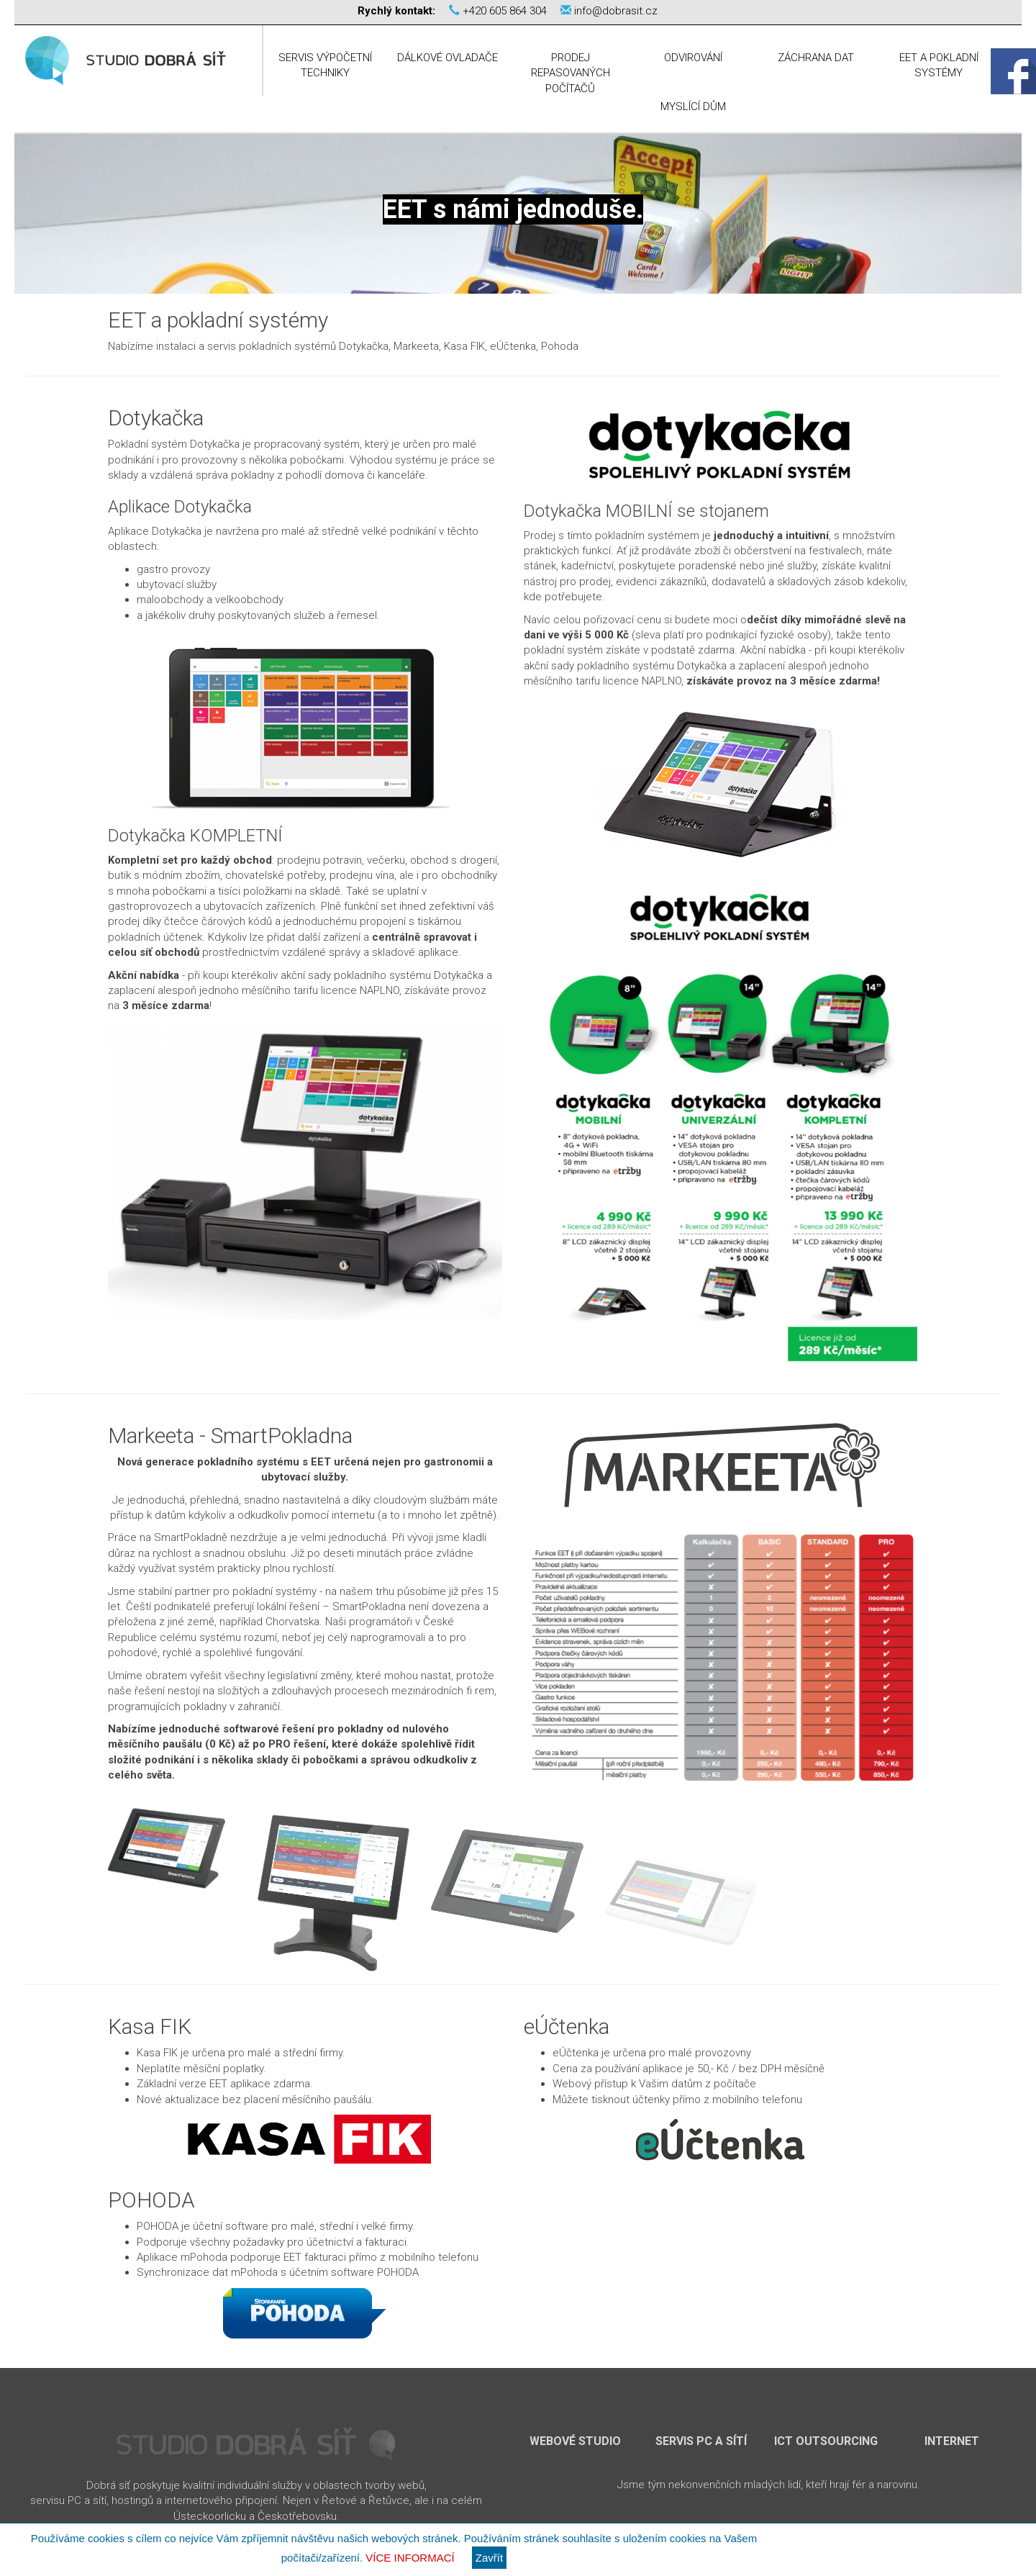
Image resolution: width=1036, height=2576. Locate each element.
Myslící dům (693, 106)
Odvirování (693, 57)
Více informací (409, 2558)
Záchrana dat (816, 57)
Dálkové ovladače (447, 57)
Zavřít (489, 2558)
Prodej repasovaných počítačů (570, 73)
